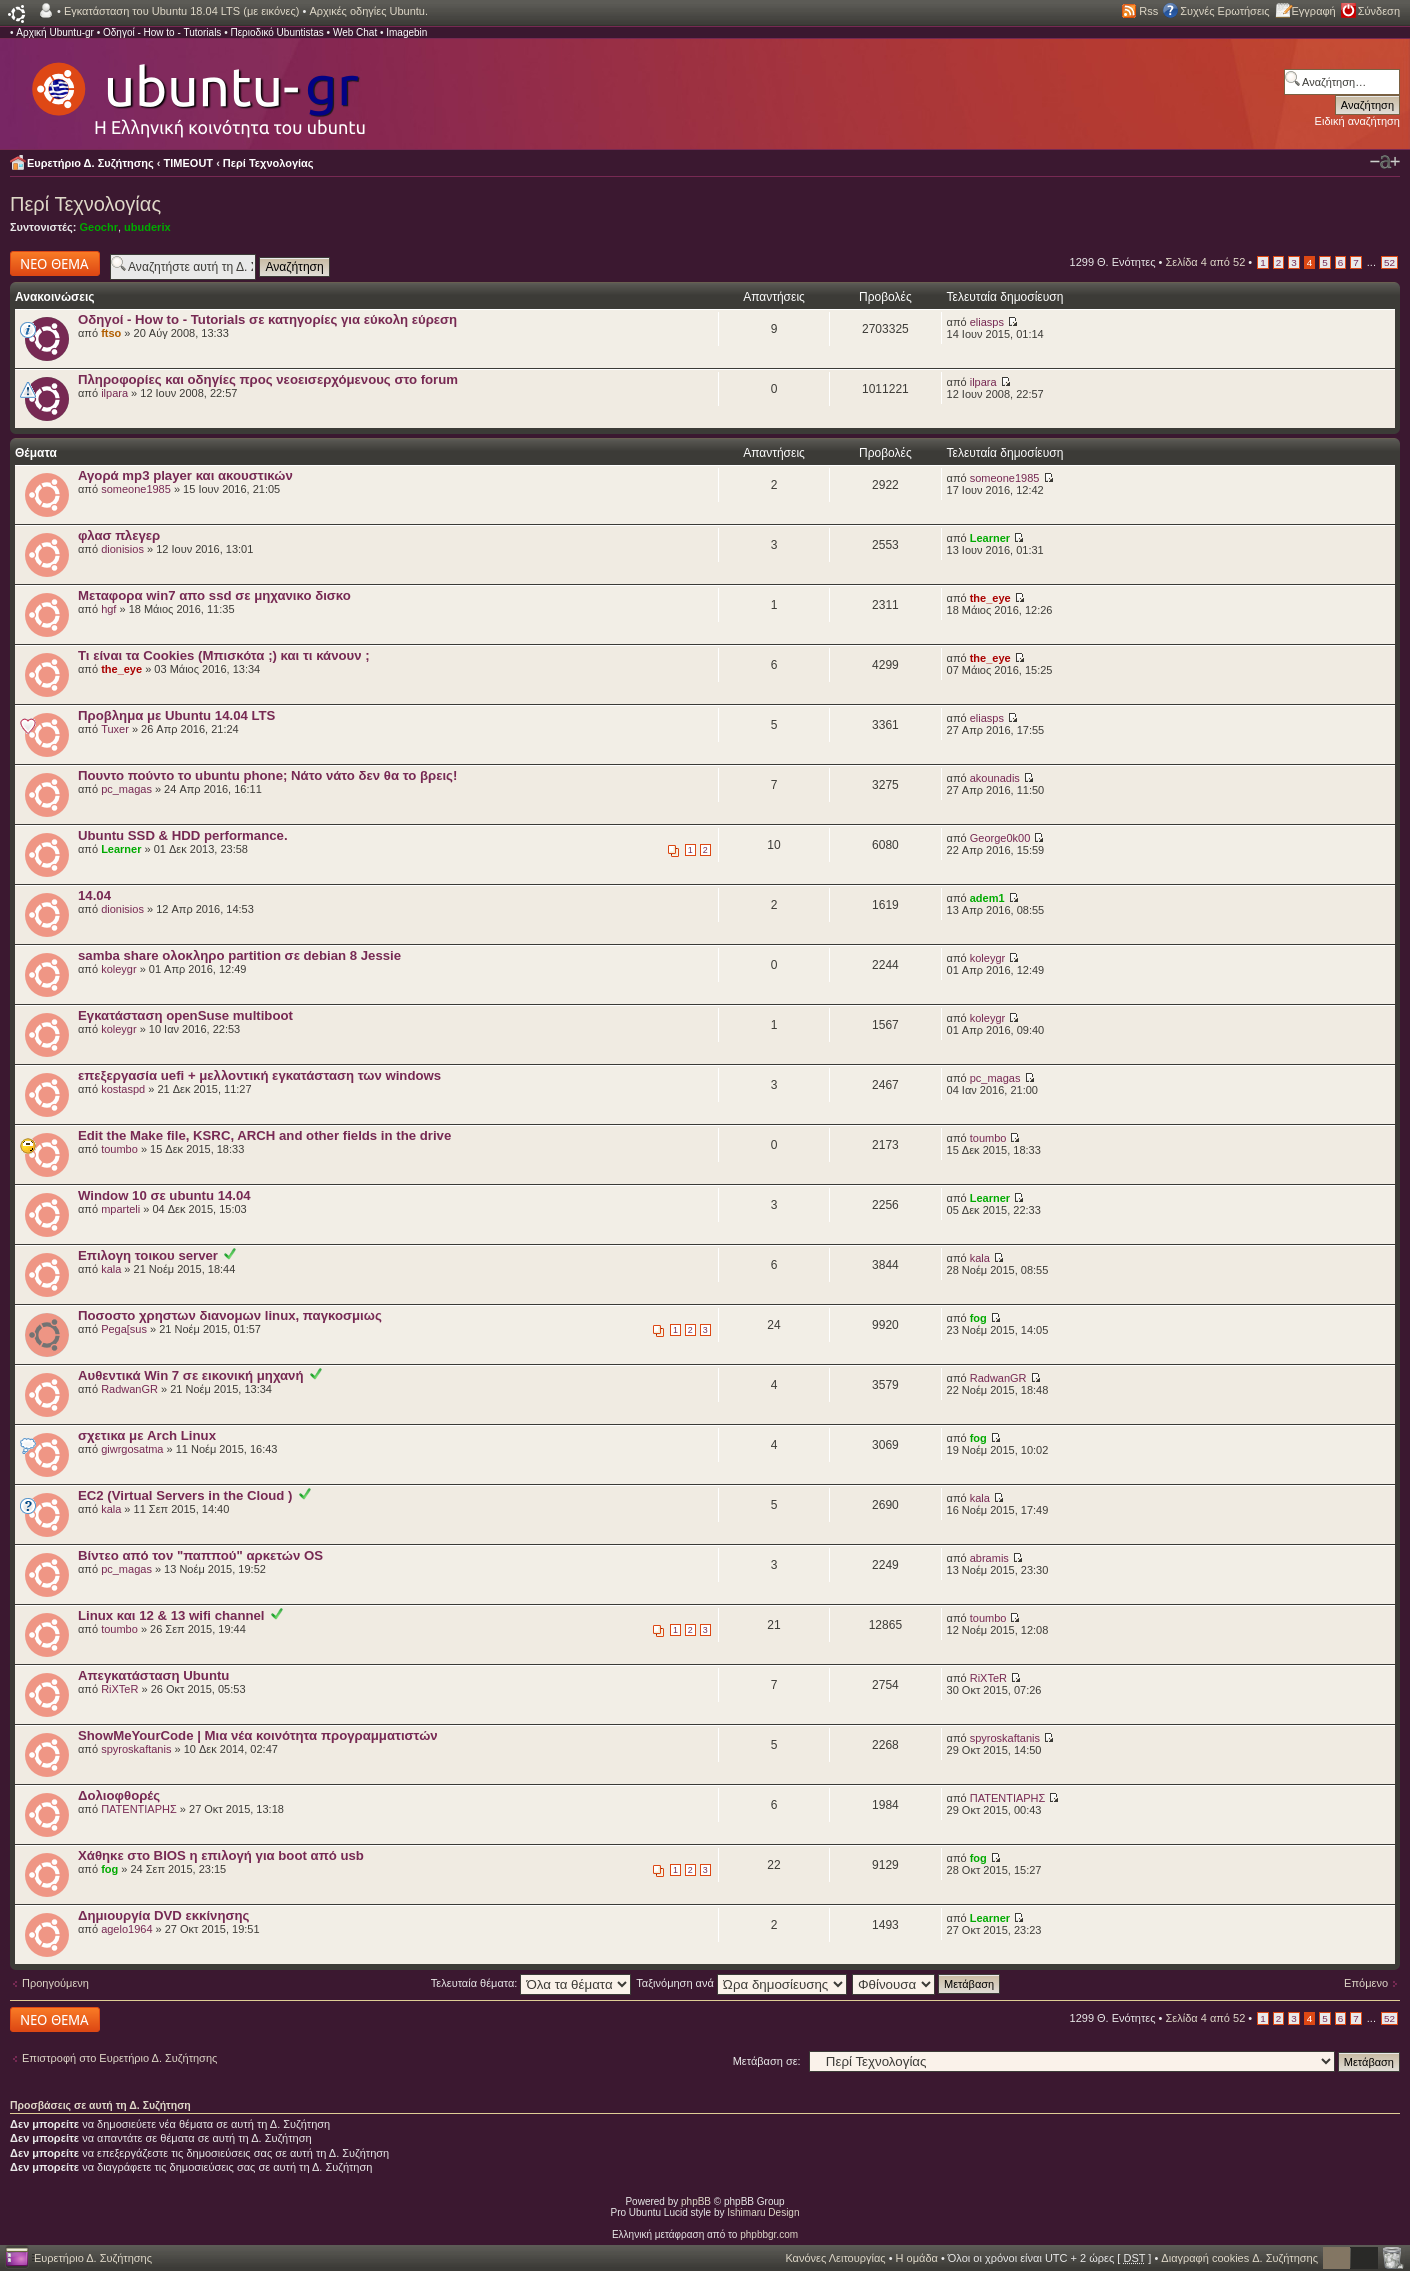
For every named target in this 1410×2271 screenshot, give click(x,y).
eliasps (987, 322)
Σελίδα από (1206, 262)
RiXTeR (119, 1689)
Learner (990, 538)
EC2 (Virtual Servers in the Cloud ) (185, 1495)
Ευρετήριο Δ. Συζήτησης (90, 163)
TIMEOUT (189, 163)
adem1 (987, 898)
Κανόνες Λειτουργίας (835, 2258)
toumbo (119, 1149)
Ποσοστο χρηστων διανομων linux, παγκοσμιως (230, 1315)
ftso (111, 333)
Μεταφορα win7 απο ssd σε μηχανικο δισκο (214, 595)
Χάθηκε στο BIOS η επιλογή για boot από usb (221, 1855)
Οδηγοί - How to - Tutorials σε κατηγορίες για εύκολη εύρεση (267, 319)
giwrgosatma (132, 1449)
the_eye (990, 598)
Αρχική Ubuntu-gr (55, 32)
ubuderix (147, 227)
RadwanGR (129, 1389)
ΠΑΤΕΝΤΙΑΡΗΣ (139, 1809)
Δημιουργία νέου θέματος (55, 263)
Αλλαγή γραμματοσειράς (1385, 162)
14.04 (94, 895)
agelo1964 (126, 1929)
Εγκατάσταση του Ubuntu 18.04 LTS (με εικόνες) (181, 11)
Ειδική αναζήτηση (1357, 121)
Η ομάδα (917, 2258)
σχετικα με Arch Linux (147, 1435)
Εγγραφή (1314, 11)
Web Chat (355, 32)
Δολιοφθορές (119, 1795)
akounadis (995, 778)
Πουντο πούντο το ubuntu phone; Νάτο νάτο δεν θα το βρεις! (267, 775)
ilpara (114, 393)
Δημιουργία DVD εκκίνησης (163, 1915)
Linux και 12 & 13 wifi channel (171, 1615)
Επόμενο (1366, 1983)
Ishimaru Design (763, 2212)
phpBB (696, 2201)
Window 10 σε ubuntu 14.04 (164, 1195)
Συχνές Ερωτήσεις (1224, 11)
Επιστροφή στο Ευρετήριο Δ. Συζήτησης (119, 2058)
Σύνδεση (1379, 11)
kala (111, 1269)
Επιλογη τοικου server (148, 1255)
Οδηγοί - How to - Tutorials (162, 32)
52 (1389, 262)
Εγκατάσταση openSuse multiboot (185, 1015)
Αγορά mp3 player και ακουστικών (185, 475)
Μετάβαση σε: (767, 2061)
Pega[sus (124, 1329)
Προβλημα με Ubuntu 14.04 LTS (176, 715)
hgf (108, 609)
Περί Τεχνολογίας (268, 163)
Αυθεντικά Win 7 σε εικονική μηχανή (191, 1375)
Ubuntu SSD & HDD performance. (183, 835)
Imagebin (406, 32)
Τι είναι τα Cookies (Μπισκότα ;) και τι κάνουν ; (224, 655)
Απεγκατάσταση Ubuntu (153, 1675)
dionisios (122, 549)
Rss (1148, 11)
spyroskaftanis (136, 1749)
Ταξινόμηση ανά (741, 1983)
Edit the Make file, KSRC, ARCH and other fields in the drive (264, 1135)
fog (978, 1318)
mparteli (120, 1209)
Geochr (98, 227)
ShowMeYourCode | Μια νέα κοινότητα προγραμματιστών (258, 1735)
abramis (989, 1558)
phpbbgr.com (769, 2234)
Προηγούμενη (55, 1983)
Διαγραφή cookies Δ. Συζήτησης (1239, 2258)
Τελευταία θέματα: (531, 1983)
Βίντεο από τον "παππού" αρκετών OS (200, 1555)
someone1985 (136, 489)
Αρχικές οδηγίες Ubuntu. (368, 11)
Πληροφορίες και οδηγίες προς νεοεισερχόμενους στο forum (268, 379)
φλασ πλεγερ (119, 535)
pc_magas (126, 789)
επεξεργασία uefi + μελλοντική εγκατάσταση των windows (259, 1075)
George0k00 (1000, 838)
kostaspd (123, 1089)
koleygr (118, 969)
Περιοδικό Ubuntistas (276, 32)
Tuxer (115, 729)
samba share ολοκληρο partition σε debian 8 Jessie (239, 955)
